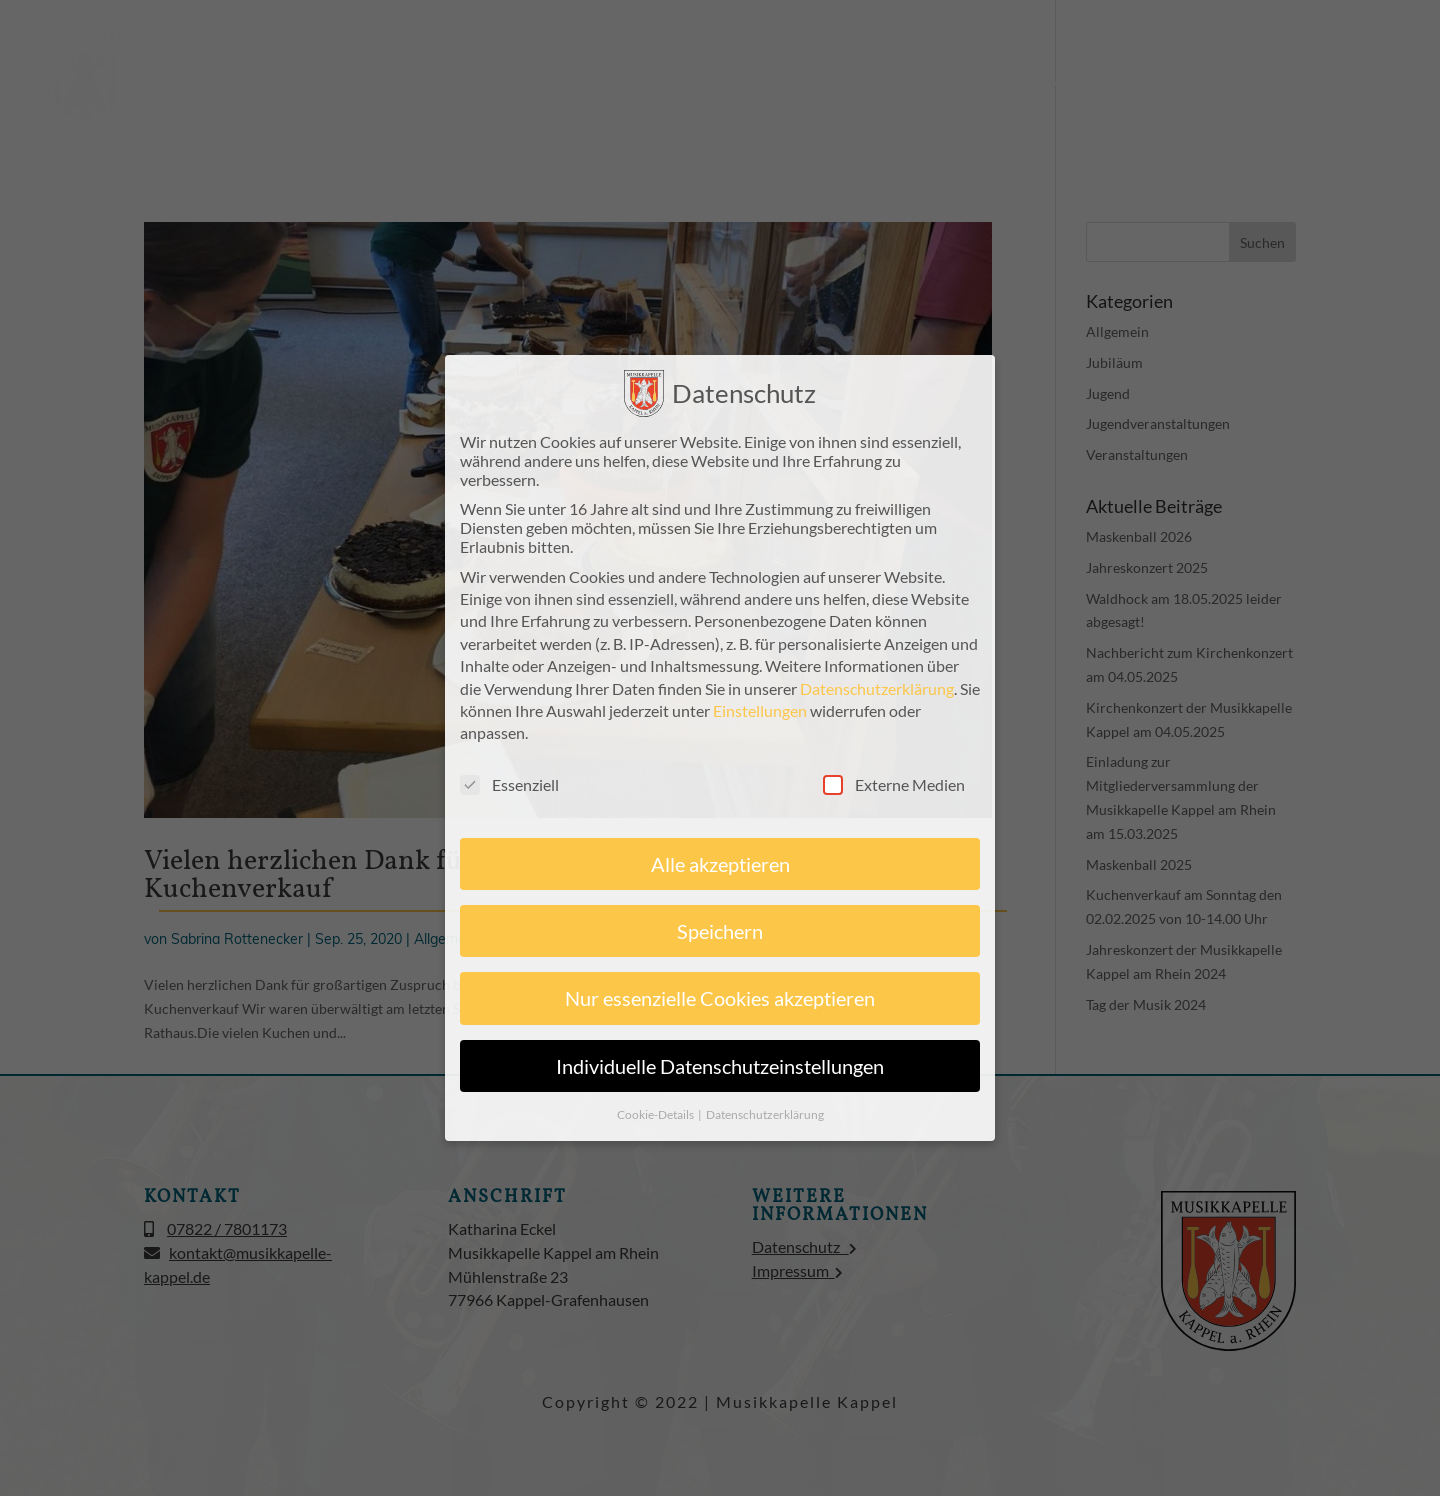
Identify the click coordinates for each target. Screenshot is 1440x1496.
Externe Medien (894, 780)
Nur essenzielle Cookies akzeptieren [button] (720, 995)
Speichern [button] (720, 927)
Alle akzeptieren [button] (720, 860)
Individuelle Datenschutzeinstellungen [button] (720, 1062)
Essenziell (509, 780)
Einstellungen (760, 706)
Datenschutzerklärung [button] (765, 1110)
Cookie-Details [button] (656, 1110)
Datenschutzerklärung (877, 684)
